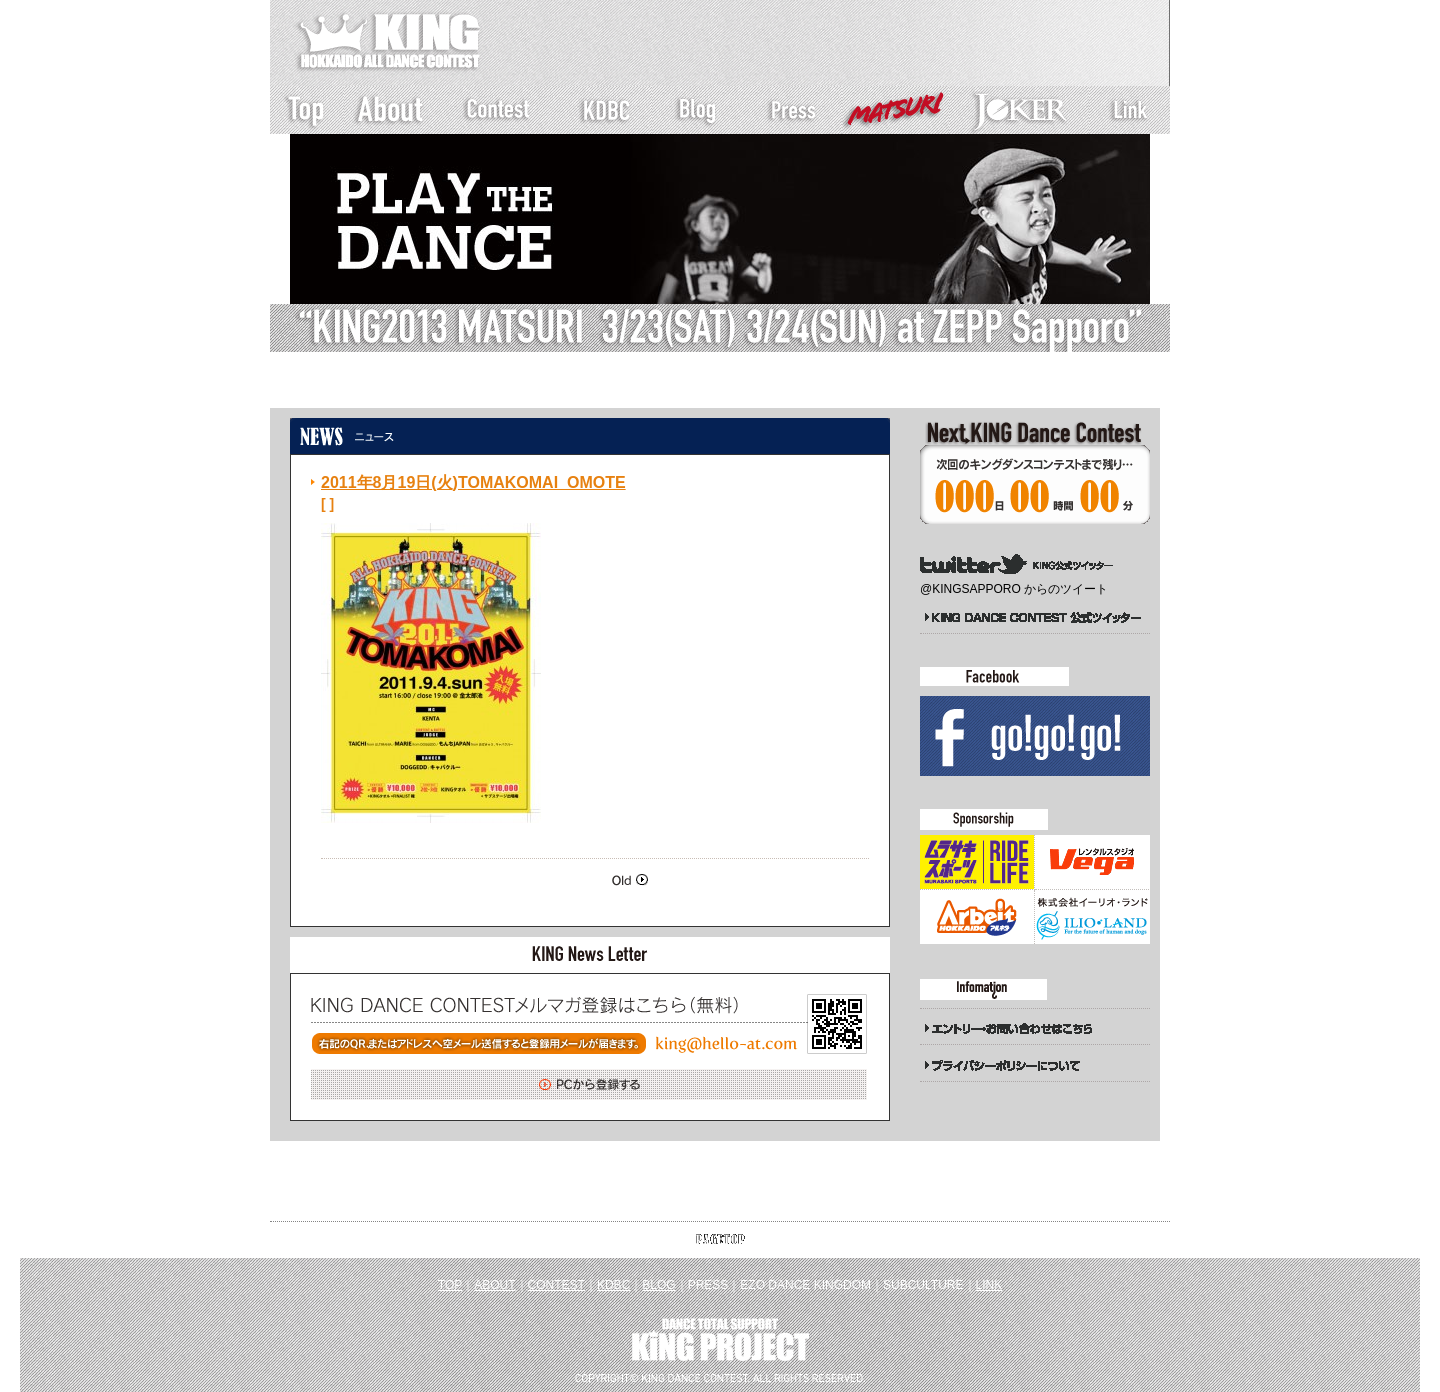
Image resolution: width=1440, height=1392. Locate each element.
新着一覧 (421, 389)
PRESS (708, 1285)
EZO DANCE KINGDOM (805, 1285)
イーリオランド (1092, 917)
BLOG (658, 1285)
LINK (989, 1285)
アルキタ (977, 917)
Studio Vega (1092, 862)
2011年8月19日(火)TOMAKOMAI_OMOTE (473, 482)
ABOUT (494, 1285)
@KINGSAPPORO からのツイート (1014, 589)
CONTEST (556, 1285)
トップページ (336, 389)
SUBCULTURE (923, 1285)
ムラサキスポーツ (977, 862)
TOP (450, 1285)
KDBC (613, 1285)
